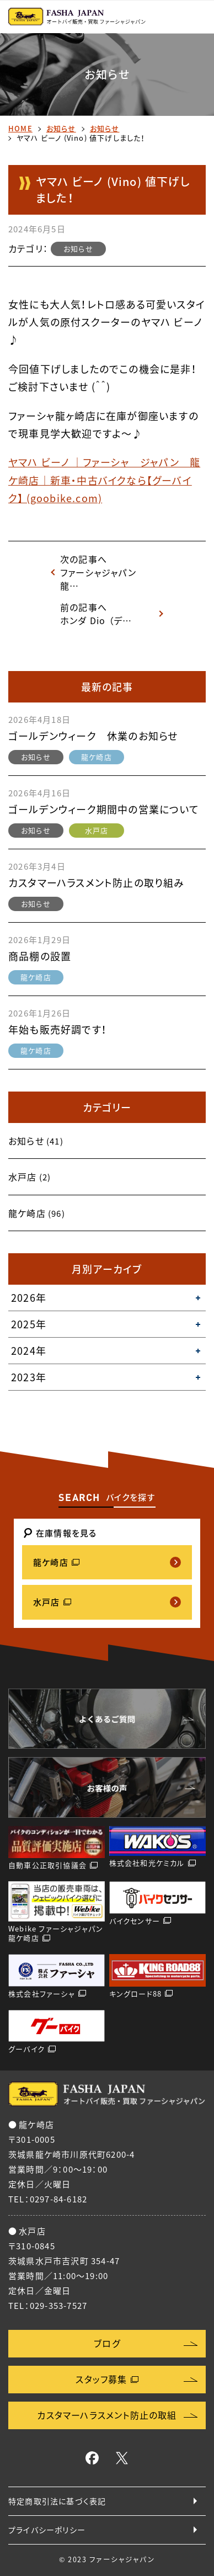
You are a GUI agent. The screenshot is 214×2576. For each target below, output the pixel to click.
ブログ (107, 2343)
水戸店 (97, 830)
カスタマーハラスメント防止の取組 (106, 2414)
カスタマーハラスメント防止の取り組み (96, 882)
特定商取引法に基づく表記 (57, 2500)
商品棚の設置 (39, 956)
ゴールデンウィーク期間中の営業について (103, 809)
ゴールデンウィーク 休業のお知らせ (93, 735)
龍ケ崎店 (96, 757)
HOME (20, 128)
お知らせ (61, 128)
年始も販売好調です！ (57, 1029)
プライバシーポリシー (46, 2529)
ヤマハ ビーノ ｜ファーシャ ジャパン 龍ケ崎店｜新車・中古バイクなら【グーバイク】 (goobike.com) (104, 480)
